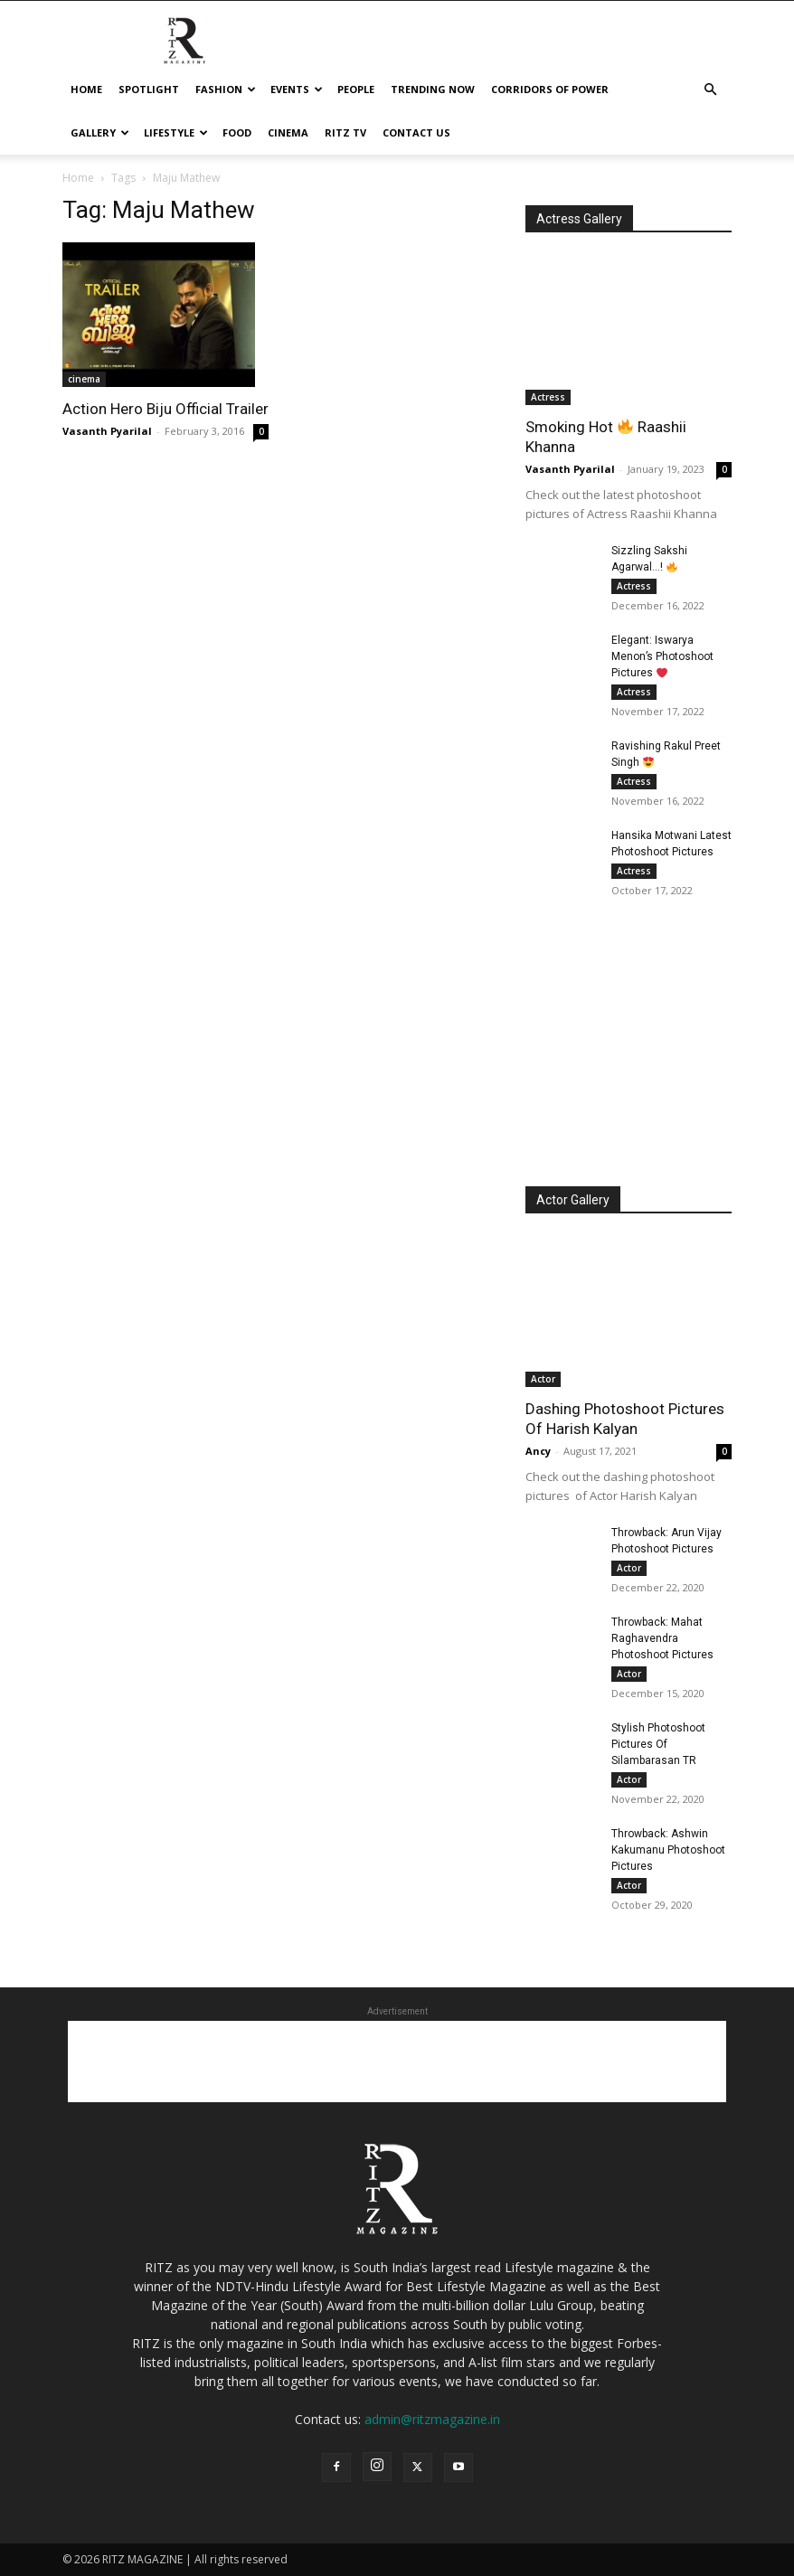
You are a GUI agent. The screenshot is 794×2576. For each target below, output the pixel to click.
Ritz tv (345, 132)
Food (236, 132)
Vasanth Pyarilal (107, 431)
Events (296, 89)
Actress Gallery (579, 219)
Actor (543, 1379)
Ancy (538, 1451)
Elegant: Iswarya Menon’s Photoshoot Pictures (662, 656)
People (355, 89)
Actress (548, 397)
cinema (288, 132)
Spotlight (148, 89)
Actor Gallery (573, 1200)
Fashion (225, 89)
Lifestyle (176, 132)
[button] (710, 90)
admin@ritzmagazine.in (432, 2419)
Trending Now (433, 89)
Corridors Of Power (550, 89)
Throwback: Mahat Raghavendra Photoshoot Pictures (662, 1638)
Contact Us (416, 132)
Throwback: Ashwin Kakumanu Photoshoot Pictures (668, 1850)
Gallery (100, 132)
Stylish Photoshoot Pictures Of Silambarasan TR (658, 1744)
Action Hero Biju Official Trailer (165, 409)
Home (86, 89)
